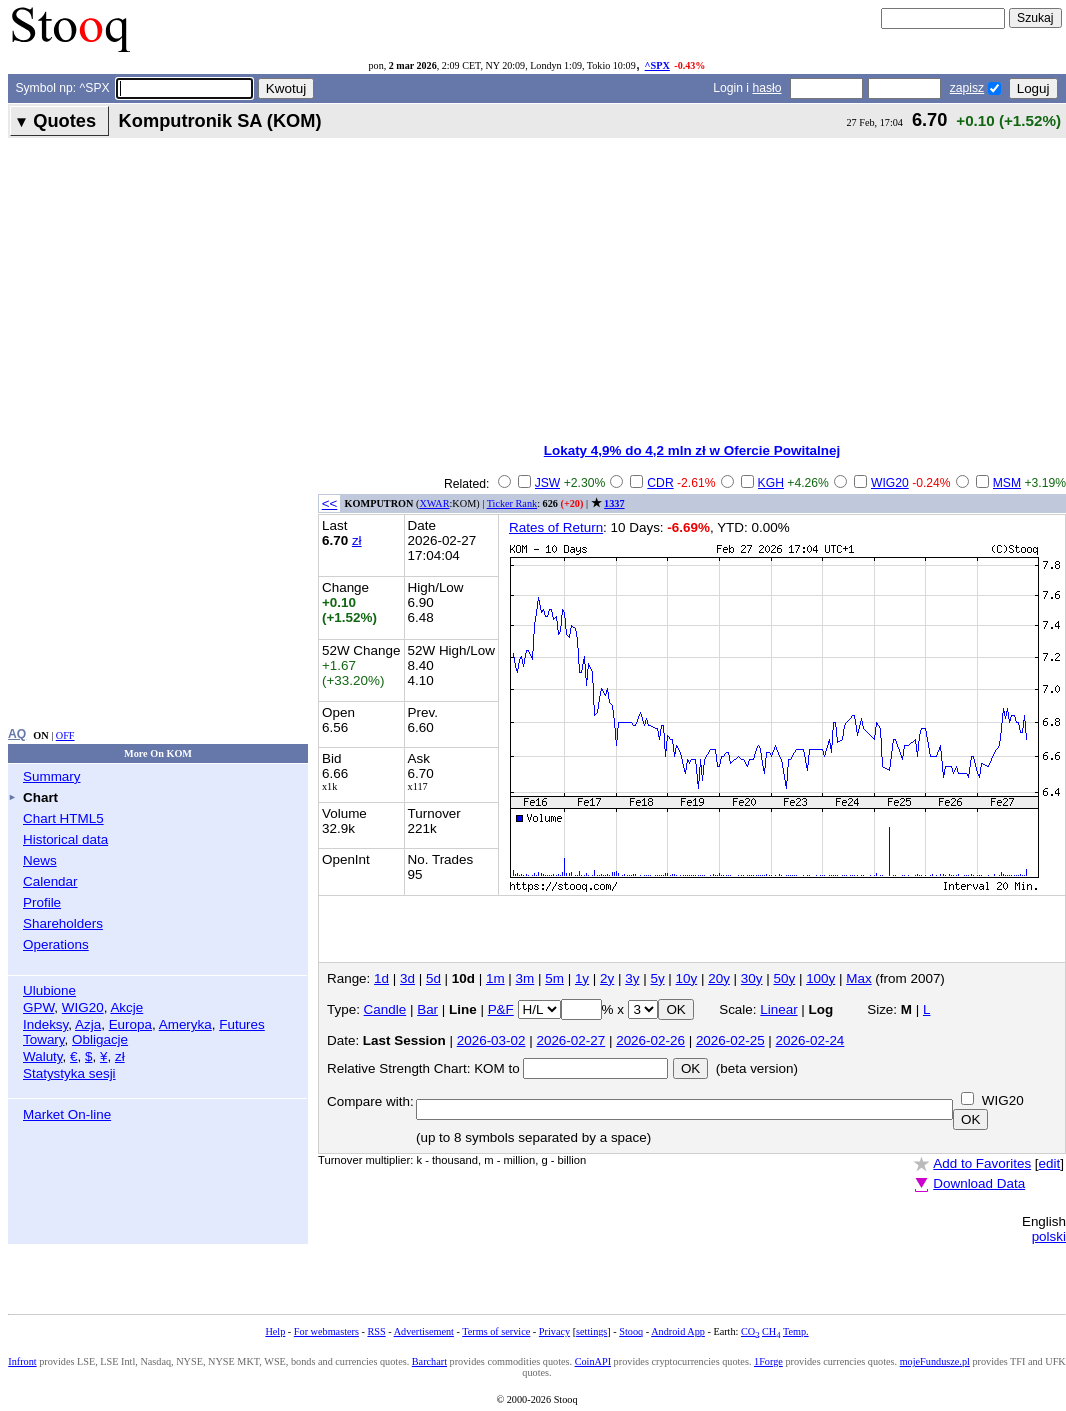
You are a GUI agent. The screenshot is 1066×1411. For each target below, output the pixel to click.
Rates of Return (556, 527)
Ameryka (185, 1024)
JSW (548, 483)
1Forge (768, 1361)
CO (750, 1331)
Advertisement (424, 1331)
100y (820, 978)
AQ (17, 734)
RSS (376, 1331)
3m (525, 978)
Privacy (554, 1331)
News (40, 860)
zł (120, 1056)
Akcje (126, 1007)
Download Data (979, 1183)
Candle (385, 1009)
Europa (130, 1024)
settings (591, 1331)
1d (381, 978)
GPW (38, 1007)
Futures (242, 1024)
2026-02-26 (650, 1040)
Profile (42, 902)
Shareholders (63, 923)
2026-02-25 (730, 1040)
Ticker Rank (512, 503)
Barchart (429, 1361)
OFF (65, 735)
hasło (766, 88)
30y (752, 978)
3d (407, 978)
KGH (771, 483)
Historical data (65, 839)
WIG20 (83, 1007)
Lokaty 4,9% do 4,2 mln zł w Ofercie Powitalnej (692, 450)
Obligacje (100, 1039)
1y (582, 978)
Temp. (796, 1331)
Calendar (50, 881)
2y (607, 978)
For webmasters (326, 1331)
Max (858, 978)
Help (275, 1331)
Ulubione (49, 990)
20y (719, 978)
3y (632, 978)
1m (495, 978)
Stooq (631, 1331)
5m (554, 978)
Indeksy (45, 1024)
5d (433, 978)
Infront (22, 1361)
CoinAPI (593, 1361)
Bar (427, 1009)
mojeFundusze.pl (935, 1361)
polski (1049, 1236)
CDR (660, 483)
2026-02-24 (810, 1040)
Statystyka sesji (69, 1073)
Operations (56, 944)
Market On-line (67, 1114)
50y (785, 978)
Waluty (43, 1056)
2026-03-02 (491, 1040)
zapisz (967, 88)
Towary (44, 1039)
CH (771, 1331)
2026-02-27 (570, 1040)
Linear (778, 1009)
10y (687, 978)
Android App (678, 1331)
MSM (1007, 483)
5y (657, 978)
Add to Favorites (982, 1163)
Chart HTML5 (63, 818)
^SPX (657, 65)
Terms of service (496, 1331)
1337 (614, 503)
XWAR (434, 503)
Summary (52, 776)
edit (1050, 1163)
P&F (501, 1009)
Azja (88, 1024)
